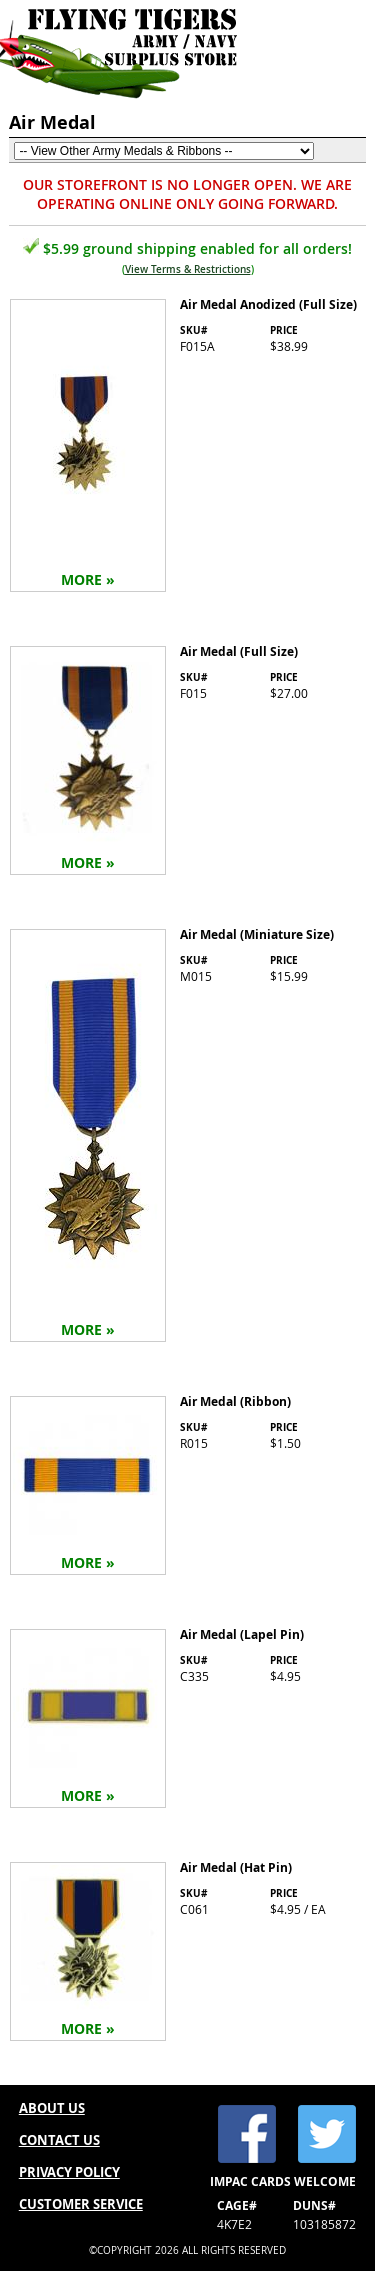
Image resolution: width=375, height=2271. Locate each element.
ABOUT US (52, 2108)
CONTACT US (59, 2140)
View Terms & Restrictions (188, 269)
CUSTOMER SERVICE (81, 2204)
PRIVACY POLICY (69, 2172)
